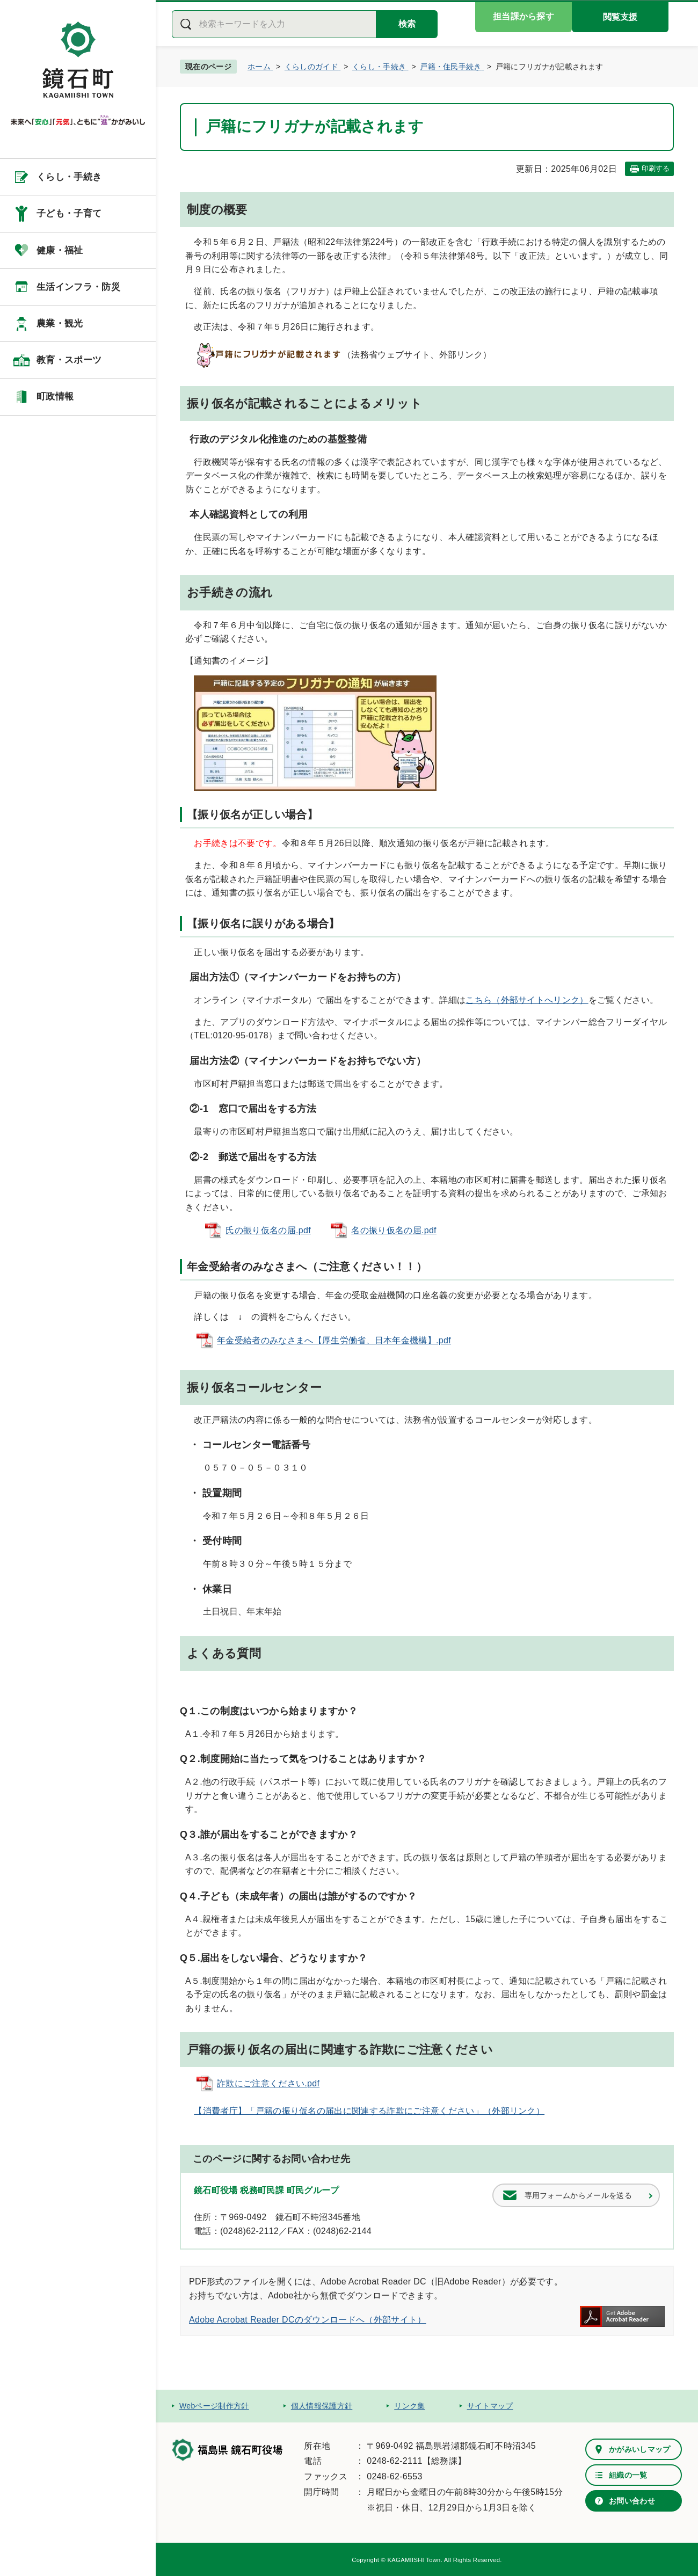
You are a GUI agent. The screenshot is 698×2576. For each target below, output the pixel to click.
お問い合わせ (632, 2501)
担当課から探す (523, 16)
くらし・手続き (69, 177)
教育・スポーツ (69, 360)
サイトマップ (490, 2406)
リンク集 (409, 2406)
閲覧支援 (620, 16)
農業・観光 (60, 323)
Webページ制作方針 (214, 2406)
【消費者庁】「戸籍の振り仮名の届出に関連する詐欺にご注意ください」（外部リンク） (369, 2110)
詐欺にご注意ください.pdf (268, 2083)
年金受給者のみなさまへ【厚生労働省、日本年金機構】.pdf (334, 1340)
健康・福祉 (60, 250)
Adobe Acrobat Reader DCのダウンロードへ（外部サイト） (307, 2319)
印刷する (656, 168)
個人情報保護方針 (322, 2406)
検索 (407, 23)
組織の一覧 (628, 2475)
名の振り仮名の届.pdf (394, 1230)
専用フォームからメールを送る (578, 2195)
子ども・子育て (69, 213)
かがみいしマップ (640, 2449)
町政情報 (55, 396)
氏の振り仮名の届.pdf (268, 1230)
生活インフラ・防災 (78, 287)
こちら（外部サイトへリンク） (527, 1000)
